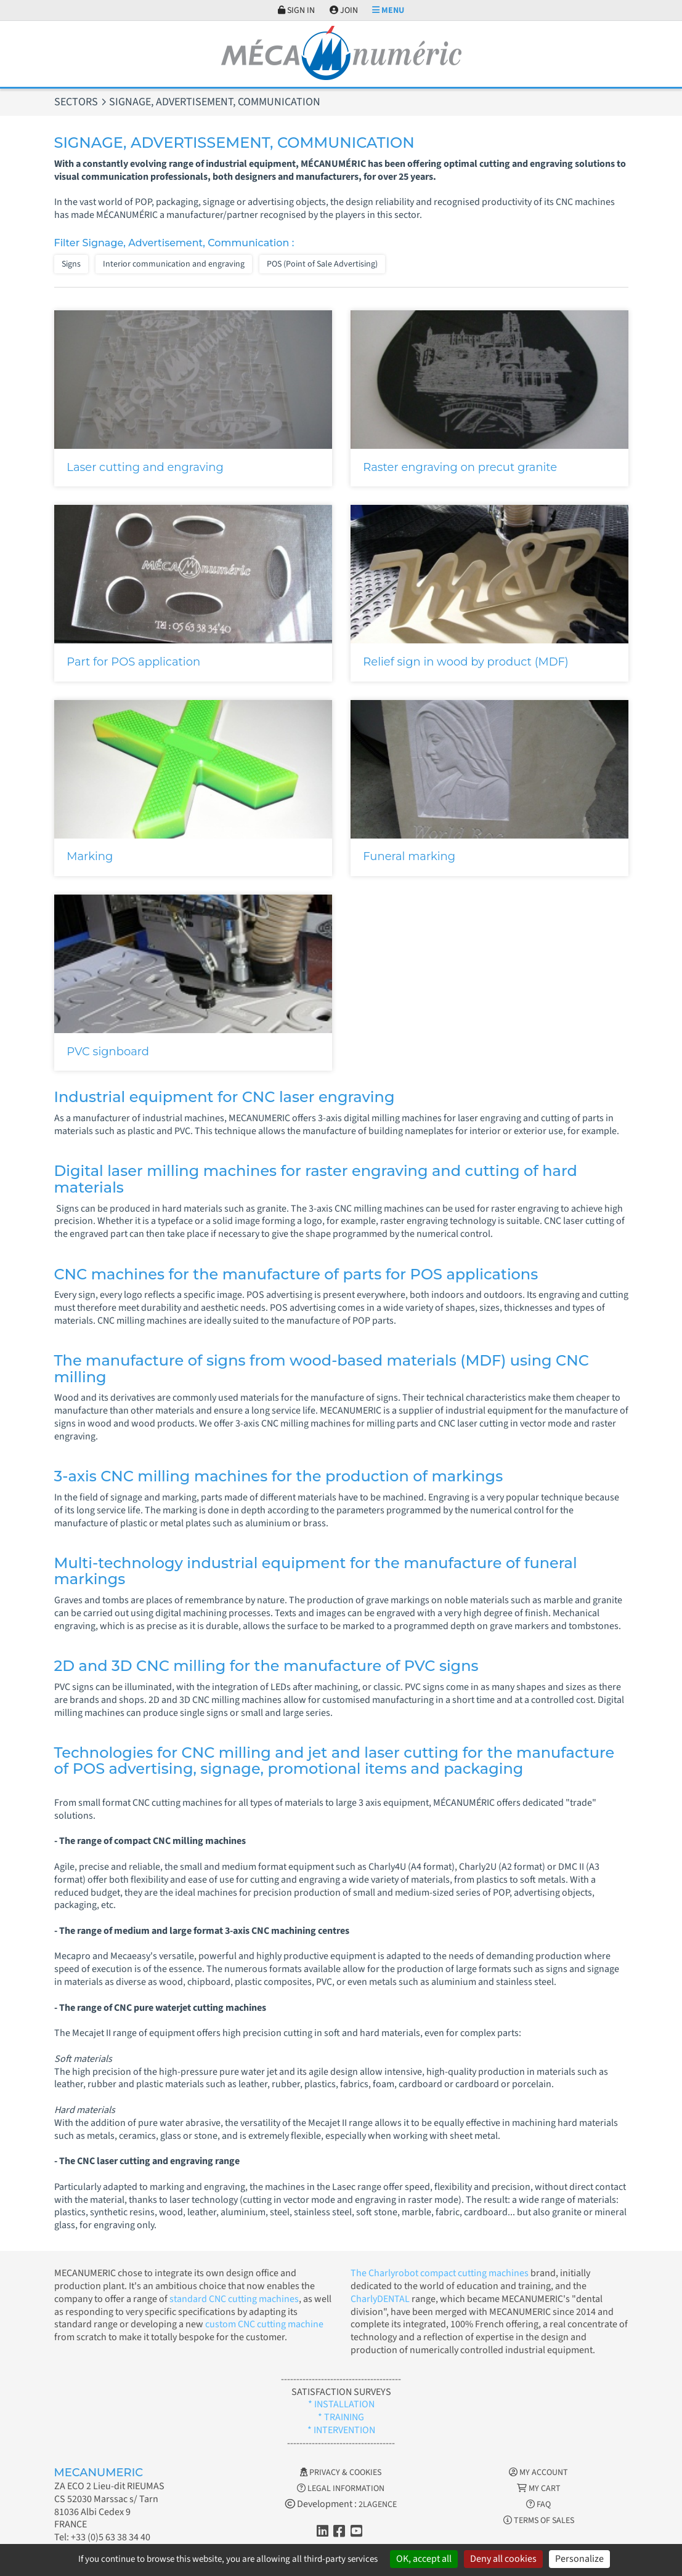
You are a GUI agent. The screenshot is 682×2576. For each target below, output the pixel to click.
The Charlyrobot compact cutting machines (440, 2273)
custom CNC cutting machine (264, 2324)
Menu (388, 10)
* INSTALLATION (341, 2404)
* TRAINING (341, 2417)
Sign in (296, 10)
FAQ (538, 2504)
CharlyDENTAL (381, 2299)
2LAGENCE (378, 2504)
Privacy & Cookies (340, 2472)
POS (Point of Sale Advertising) (322, 264)
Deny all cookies (503, 2559)
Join (344, 10)
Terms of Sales (538, 2520)
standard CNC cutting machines (233, 2299)
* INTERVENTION (341, 2430)
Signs (71, 264)
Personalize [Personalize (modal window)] (579, 2559)
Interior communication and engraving (174, 264)
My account (538, 2472)
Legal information (340, 2488)
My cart (539, 2488)
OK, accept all (424, 2559)
